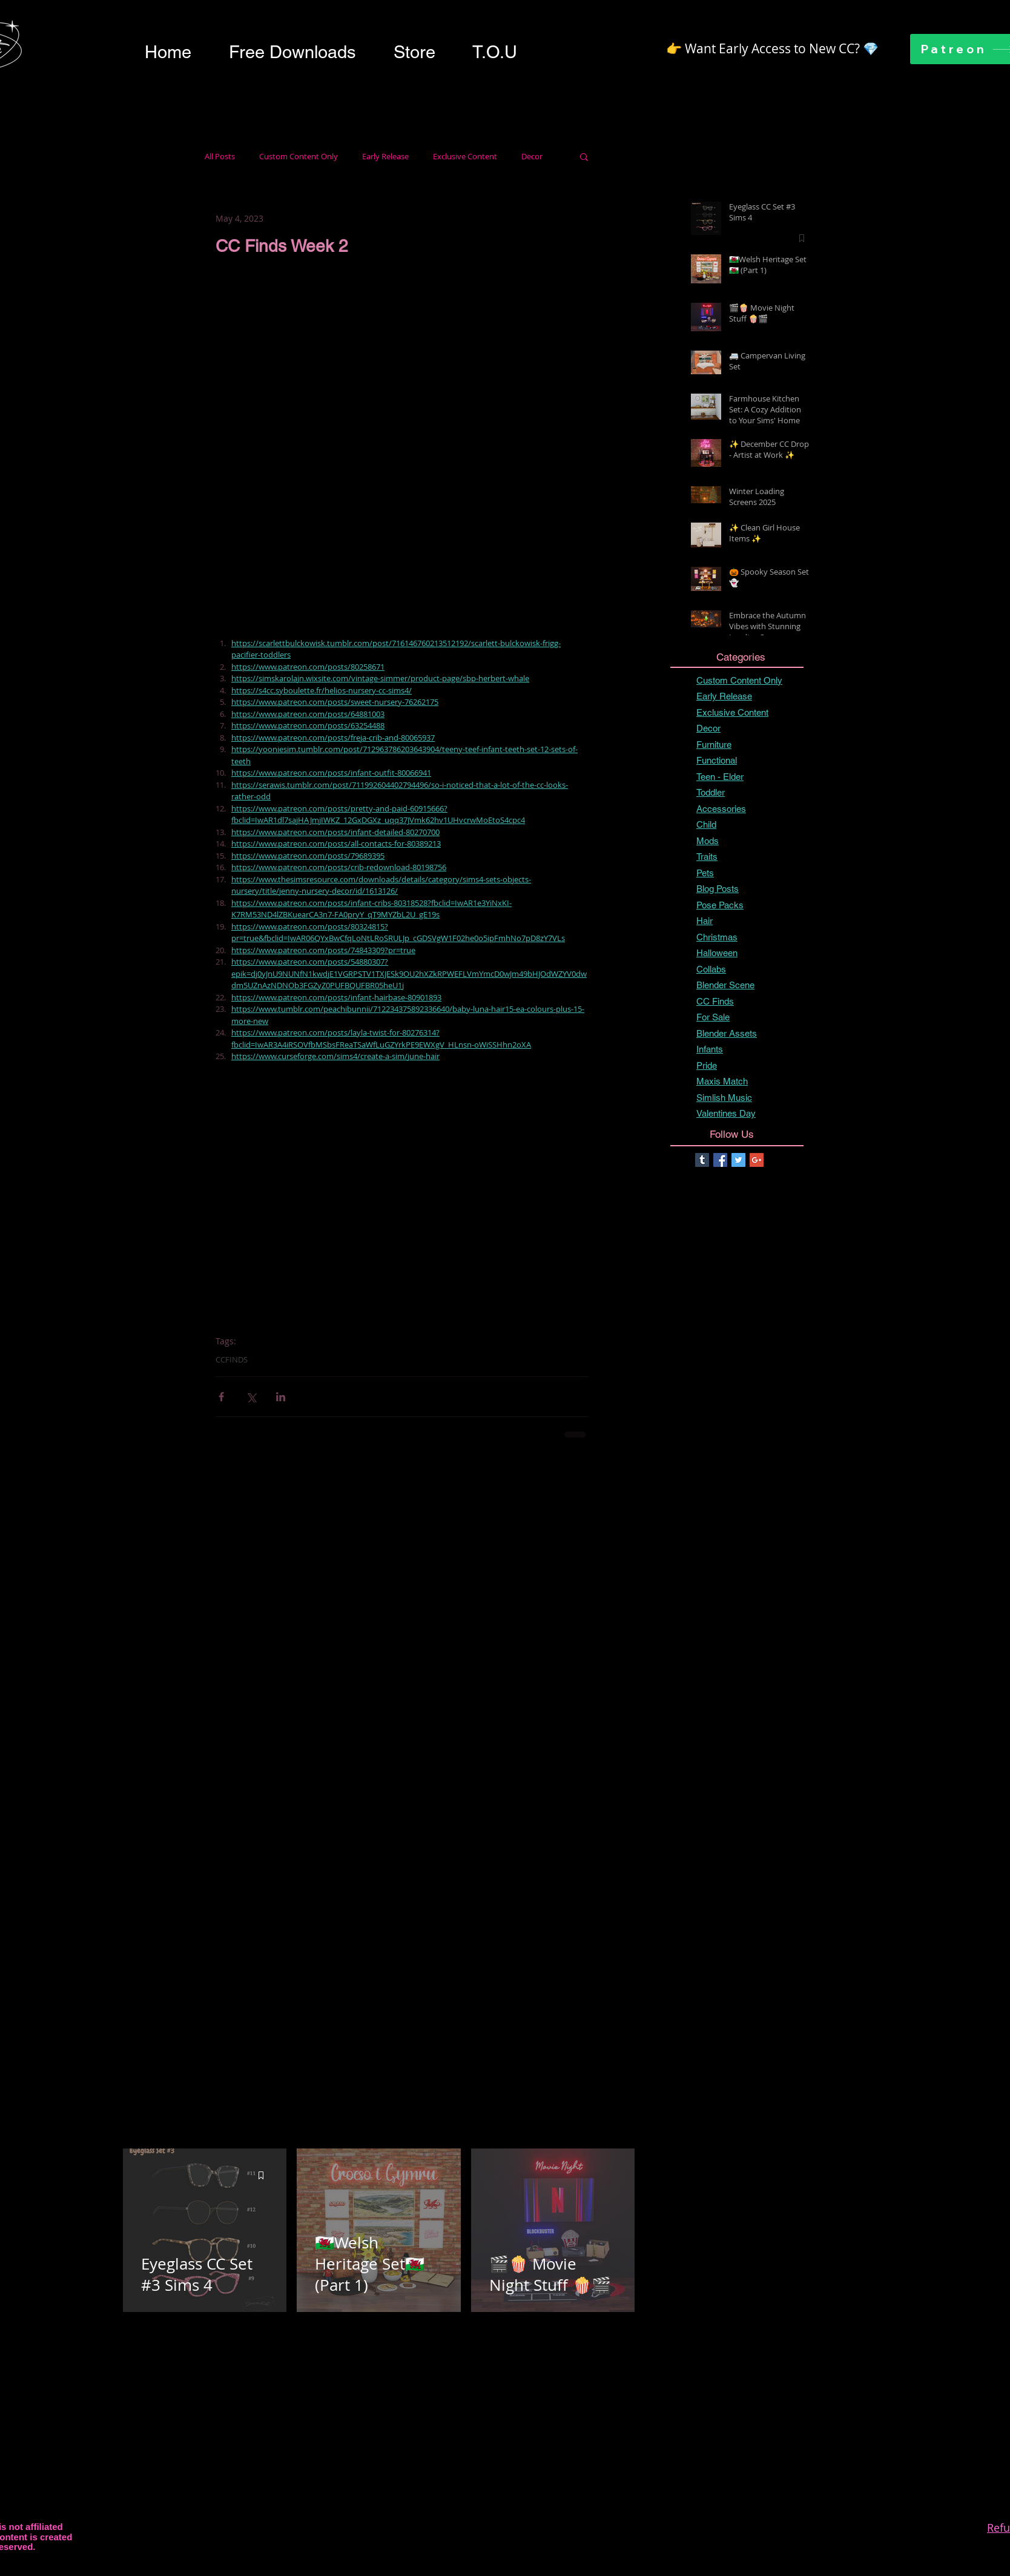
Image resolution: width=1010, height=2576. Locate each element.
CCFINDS (232, 1359)
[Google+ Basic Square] (757, 1160)
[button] (292, 52)
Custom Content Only (298, 156)
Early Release (385, 156)
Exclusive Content (465, 156)
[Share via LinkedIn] (280, 1396)
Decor (532, 156)
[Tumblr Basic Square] (702, 1160)
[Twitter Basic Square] (738, 1160)
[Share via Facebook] (221, 1396)
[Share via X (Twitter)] (251, 1396)
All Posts (220, 156)
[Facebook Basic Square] (720, 1160)
